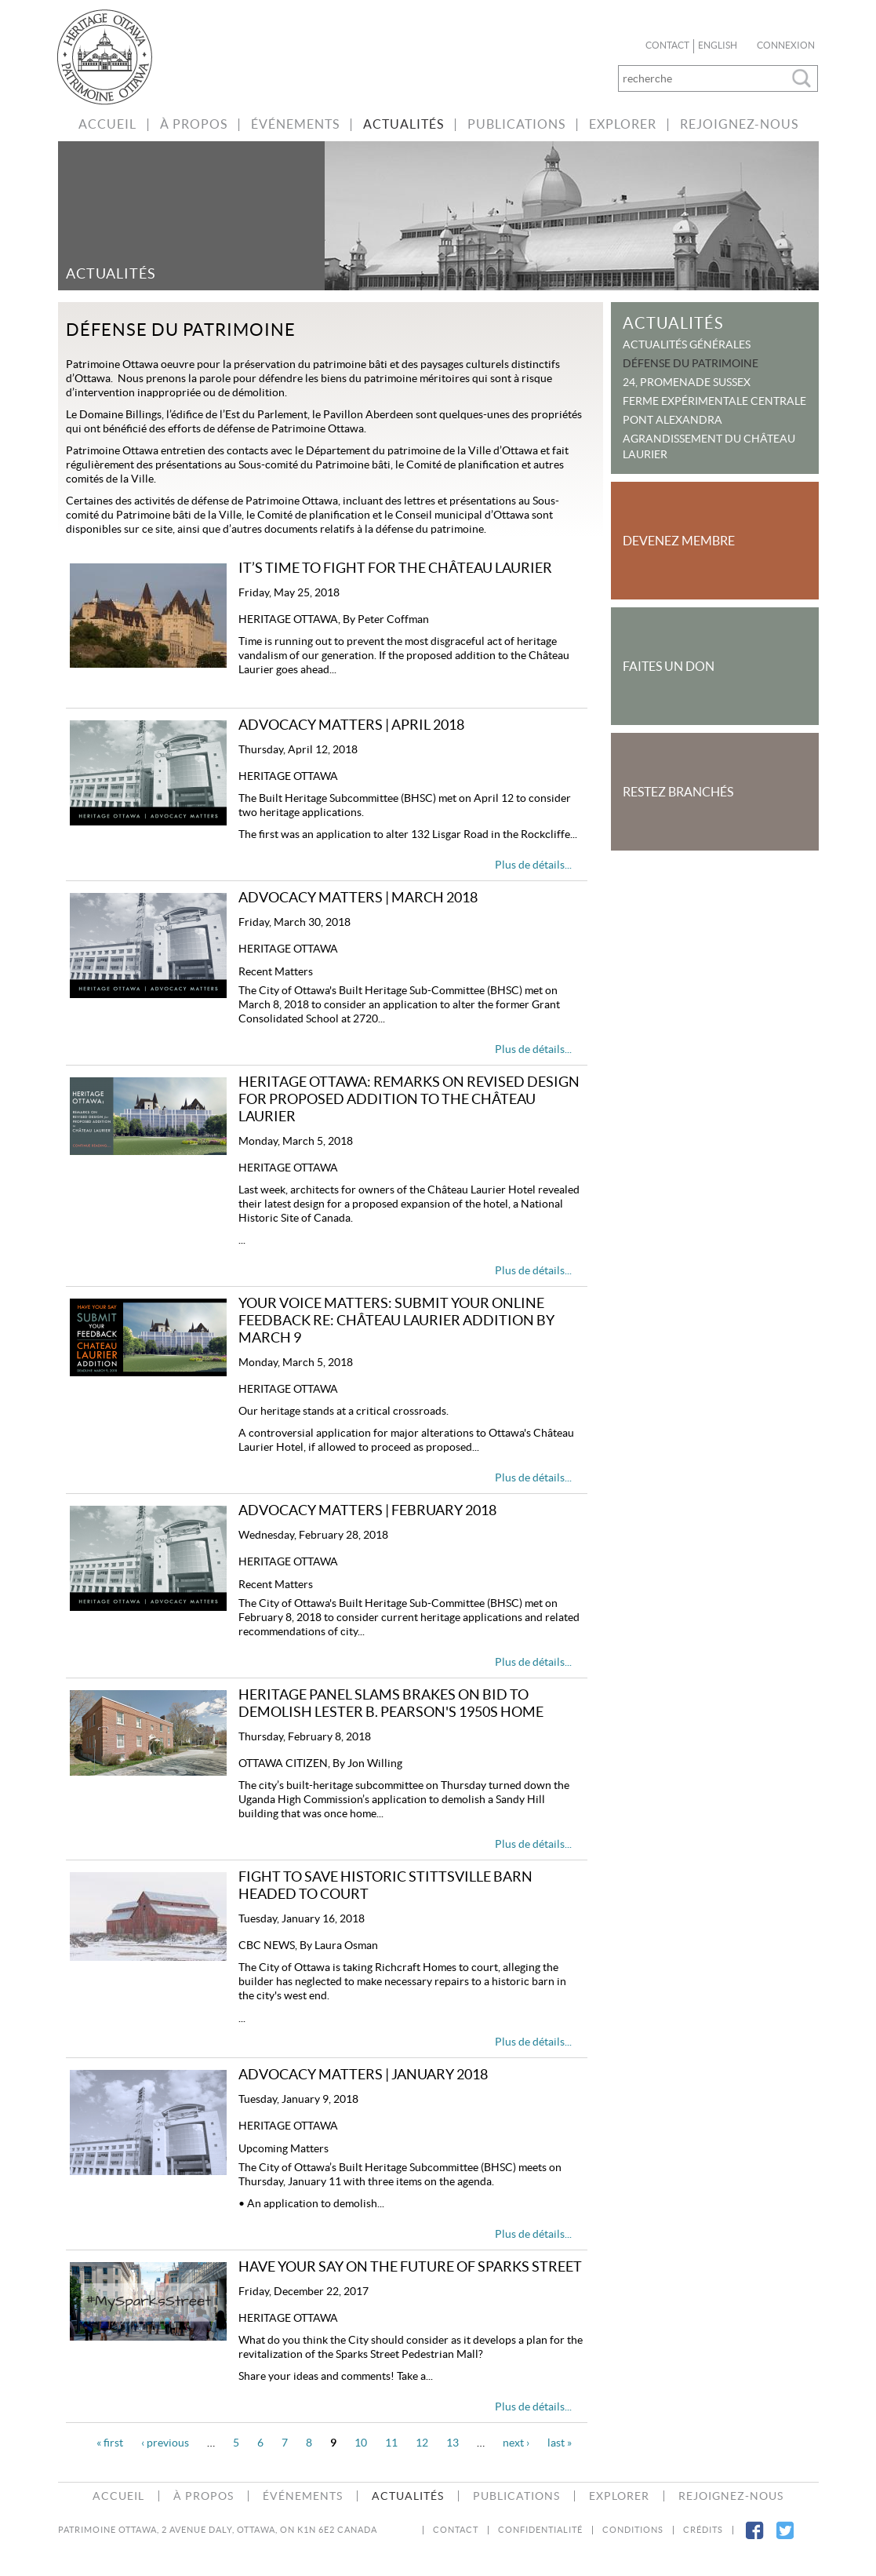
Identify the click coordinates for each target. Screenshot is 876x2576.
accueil (107, 124)
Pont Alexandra (672, 420)
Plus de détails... (533, 864)
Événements (295, 124)
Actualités (403, 124)
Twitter (785, 2539)
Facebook (754, 2539)
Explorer (622, 124)
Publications (516, 124)
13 (452, 2442)
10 (360, 2442)
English (717, 45)
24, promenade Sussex (687, 382)
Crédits (703, 2530)
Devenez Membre (679, 541)
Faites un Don (668, 666)
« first (109, 2442)
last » (559, 2442)
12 (422, 2442)
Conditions (632, 2530)
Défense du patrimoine (690, 363)
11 (391, 2442)
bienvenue (113, 57)
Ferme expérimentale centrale (714, 401)
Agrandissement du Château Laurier (709, 446)
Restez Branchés (678, 792)
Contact (667, 45)
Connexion (786, 45)
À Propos (193, 124)
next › (516, 2442)
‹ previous (165, 2442)
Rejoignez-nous (739, 124)
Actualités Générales (687, 344)
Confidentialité (540, 2530)
